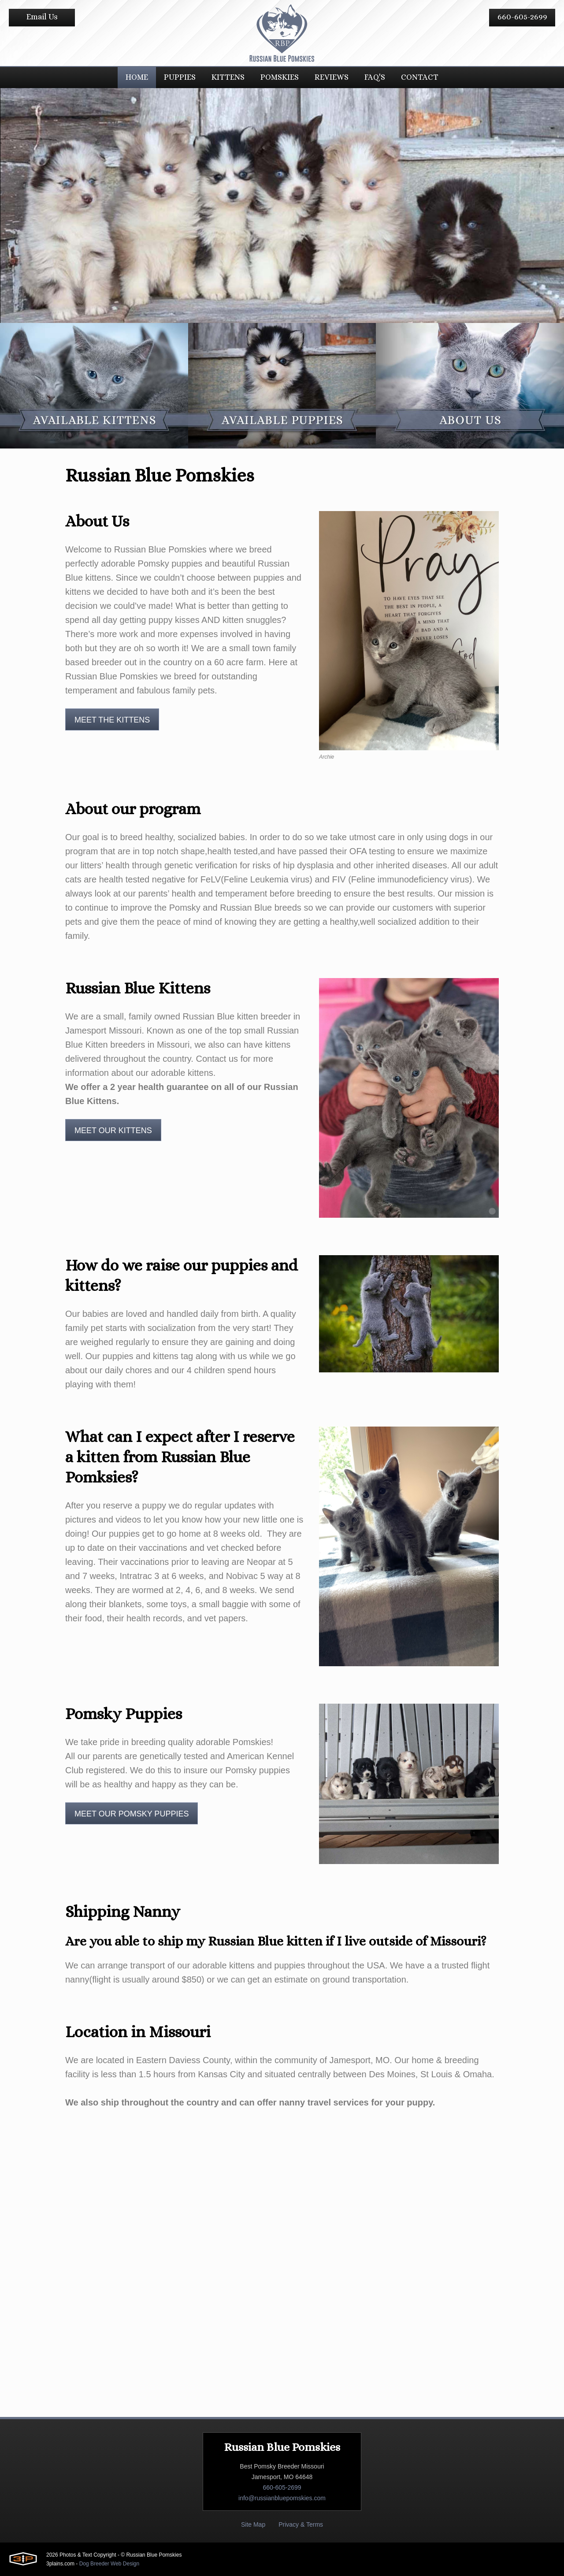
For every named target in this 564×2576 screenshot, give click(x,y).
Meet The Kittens (112, 719)
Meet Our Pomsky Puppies (131, 1813)
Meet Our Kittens (113, 1130)
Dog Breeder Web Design (109, 2564)
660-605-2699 (522, 16)
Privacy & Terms (300, 2524)
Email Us (42, 16)
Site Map (253, 2524)
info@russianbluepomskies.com (282, 2498)
